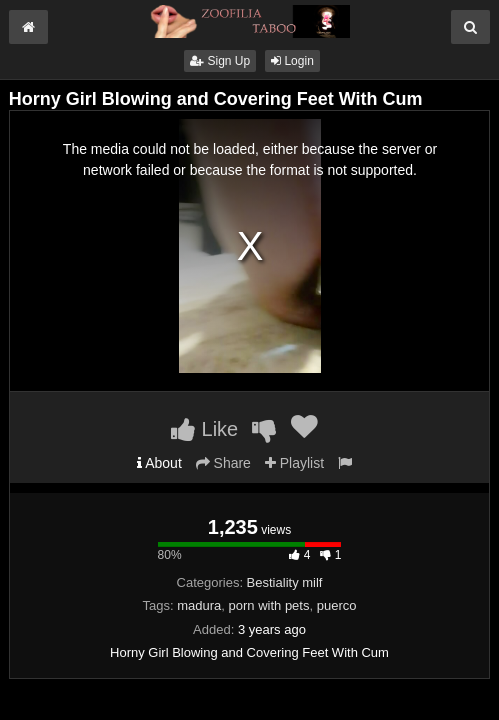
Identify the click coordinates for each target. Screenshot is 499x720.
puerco (337, 605)
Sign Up (220, 61)
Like (204, 429)
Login (292, 61)
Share (223, 463)
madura (199, 605)
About (159, 463)
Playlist (294, 463)
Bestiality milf (285, 582)
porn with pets (269, 605)
